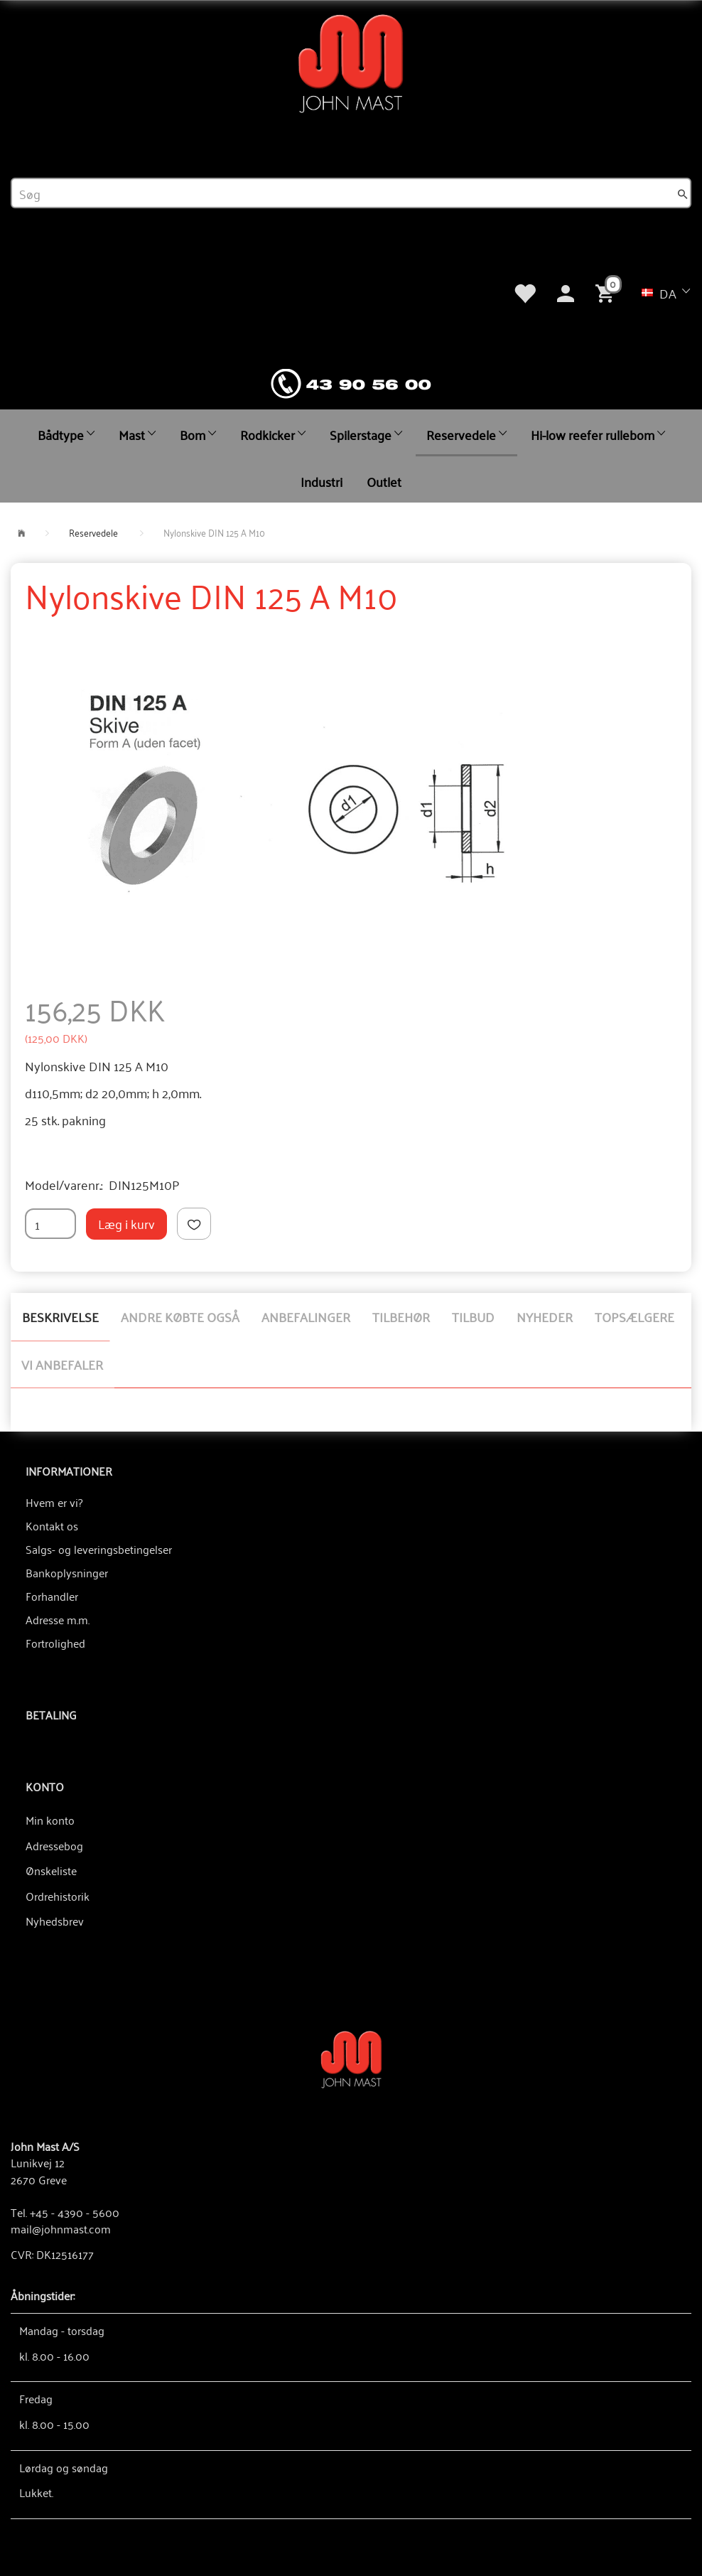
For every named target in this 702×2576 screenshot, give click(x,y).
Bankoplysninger (67, 1572)
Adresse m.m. (58, 1619)
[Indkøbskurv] (607, 291)
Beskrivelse (60, 1316)
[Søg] (683, 193)
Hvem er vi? (54, 1502)
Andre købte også (180, 1316)
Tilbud (473, 1316)
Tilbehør (401, 1316)
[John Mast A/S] (351, 2058)
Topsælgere (634, 1316)
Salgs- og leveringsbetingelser (99, 1549)
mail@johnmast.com (61, 2228)
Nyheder (545, 1316)
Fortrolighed (55, 1643)
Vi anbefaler (62, 1364)
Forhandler (52, 1596)
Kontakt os (52, 1525)
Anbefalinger (305, 1316)
